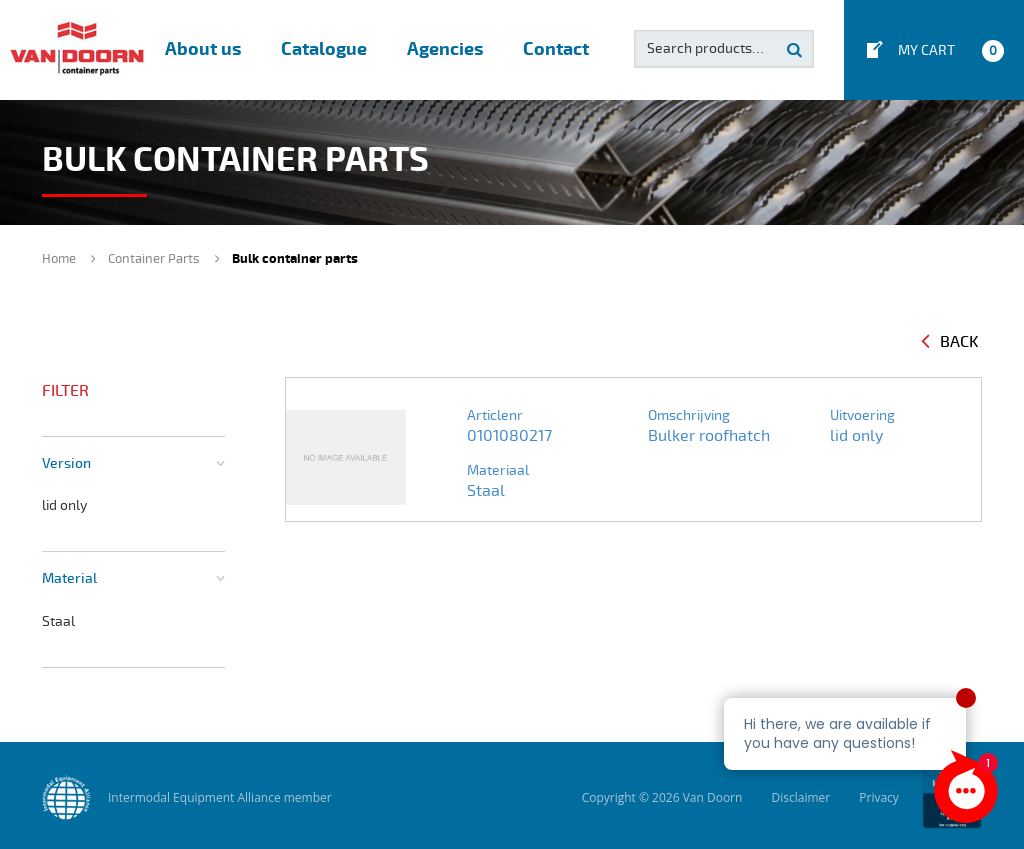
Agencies (445, 49)
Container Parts (154, 259)
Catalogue (324, 49)
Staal (58, 621)
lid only (64, 505)
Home (59, 259)
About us (203, 49)
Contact (556, 49)
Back (950, 342)
